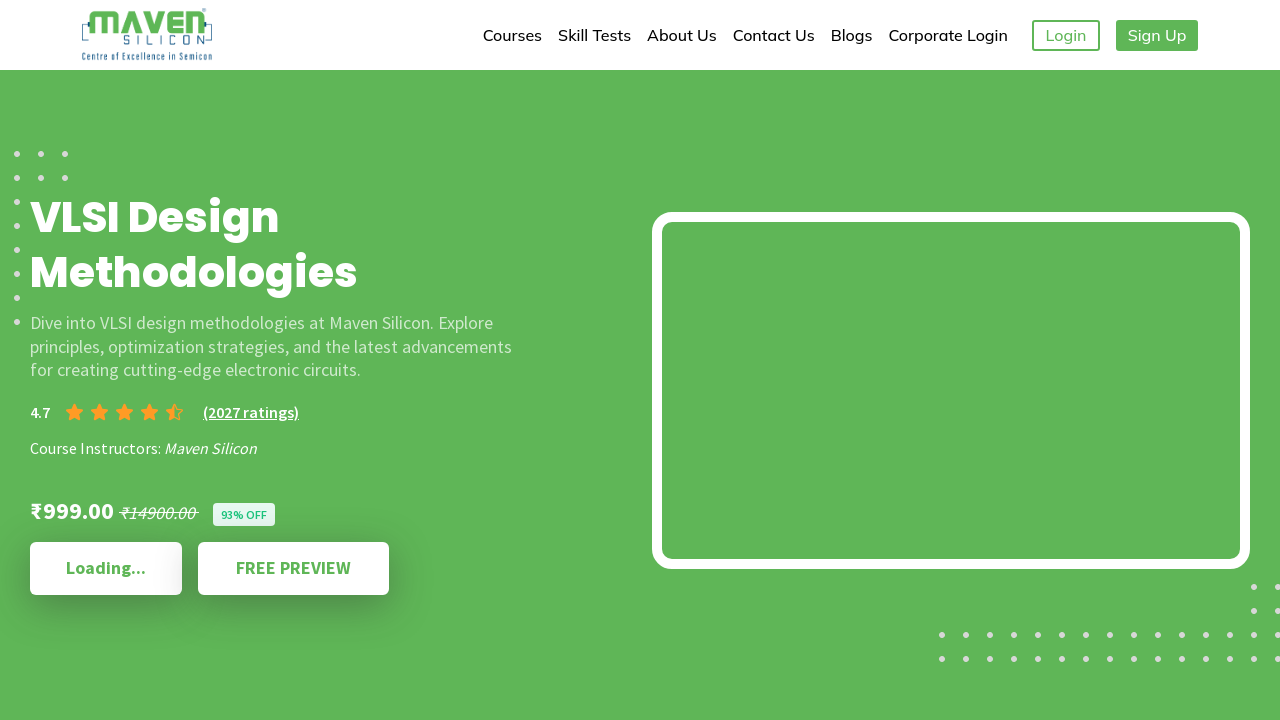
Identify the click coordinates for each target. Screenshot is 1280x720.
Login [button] (1066, 35)
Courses (512, 35)
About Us (682, 35)
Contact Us (774, 35)
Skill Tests (594, 35)
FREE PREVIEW (293, 567)
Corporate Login (947, 35)
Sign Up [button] (1157, 35)
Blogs (852, 35)
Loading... (106, 567)
